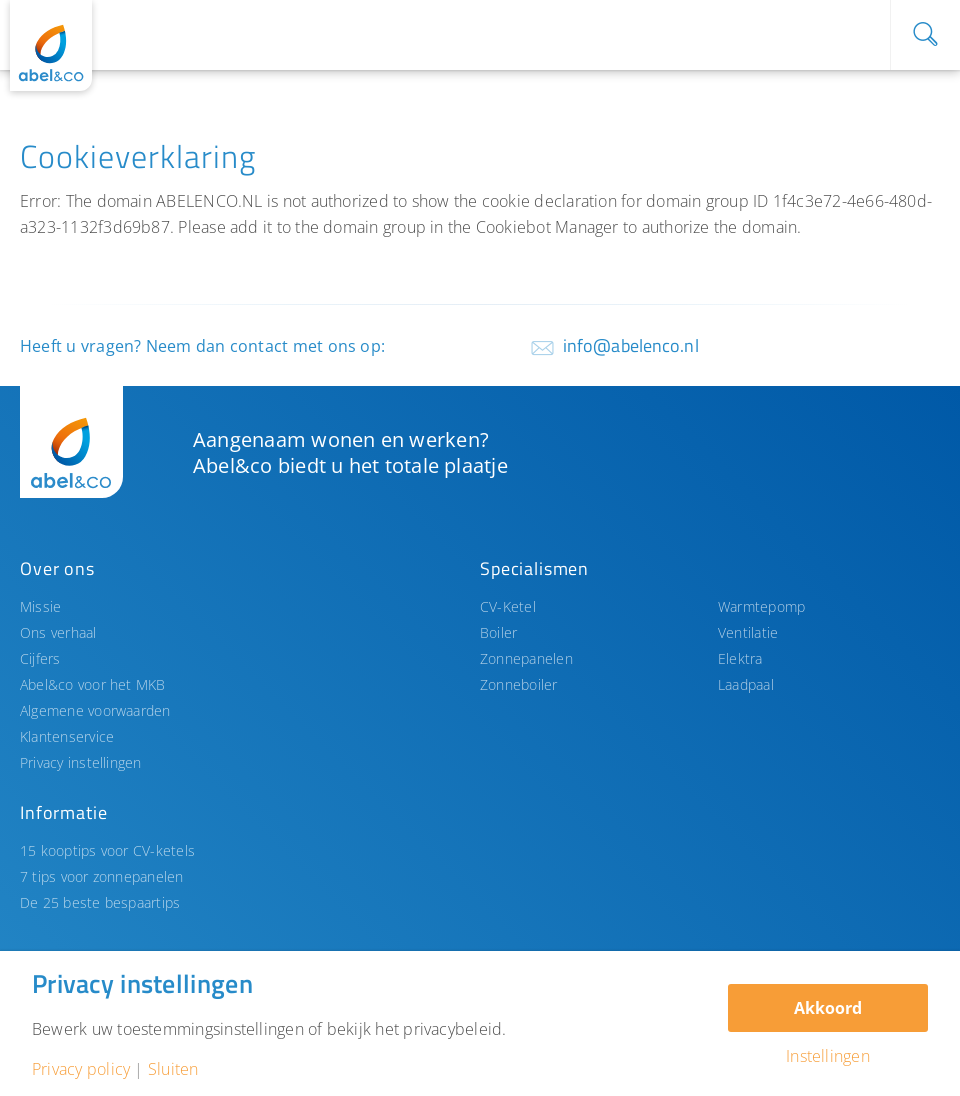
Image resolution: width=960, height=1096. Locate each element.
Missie (40, 606)
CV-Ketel (508, 606)
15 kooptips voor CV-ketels (107, 850)
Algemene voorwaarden (95, 710)
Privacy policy (81, 1069)
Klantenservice (67, 736)
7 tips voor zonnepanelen (102, 876)
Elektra (740, 658)
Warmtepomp (761, 606)
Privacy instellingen (81, 762)
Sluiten (173, 1069)
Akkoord (828, 1008)
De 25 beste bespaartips (100, 902)
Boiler (498, 632)
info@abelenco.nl (631, 344)
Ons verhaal (58, 632)
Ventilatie (748, 632)
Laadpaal (746, 684)
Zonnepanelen (526, 658)
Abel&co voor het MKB (93, 684)
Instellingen (828, 1056)
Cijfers (40, 658)
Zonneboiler (519, 684)
